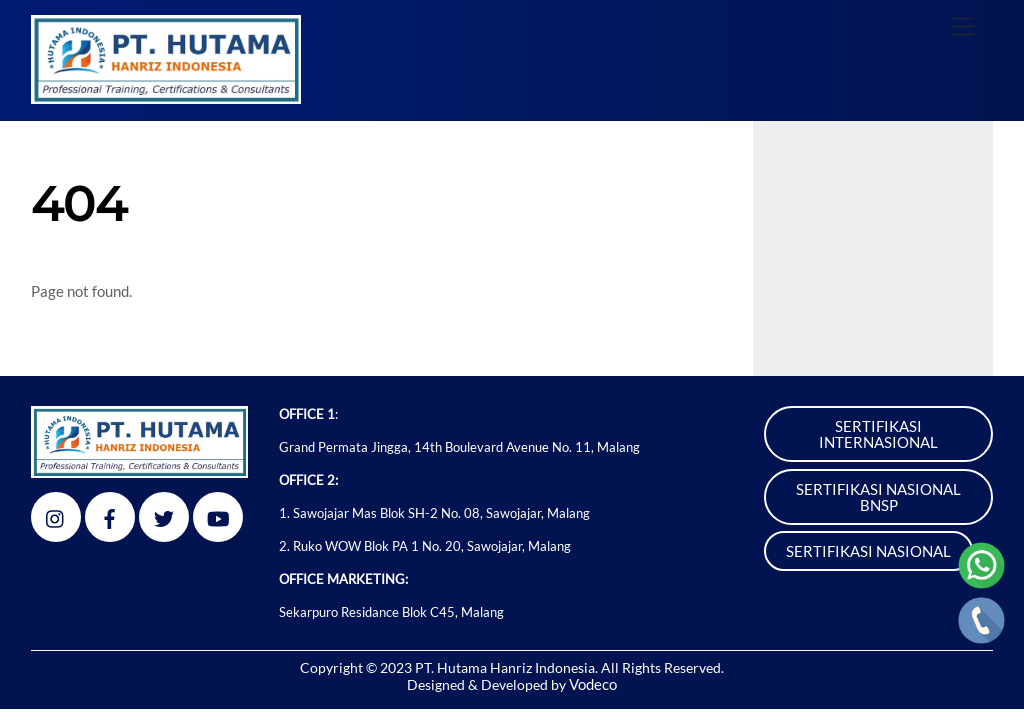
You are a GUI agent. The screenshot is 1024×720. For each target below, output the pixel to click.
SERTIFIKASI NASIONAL (868, 551)
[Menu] (963, 26)
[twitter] (164, 514)
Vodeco (593, 684)
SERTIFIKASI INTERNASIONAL (878, 434)
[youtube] (218, 514)
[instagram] (56, 514)
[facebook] (110, 514)
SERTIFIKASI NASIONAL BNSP (878, 497)
